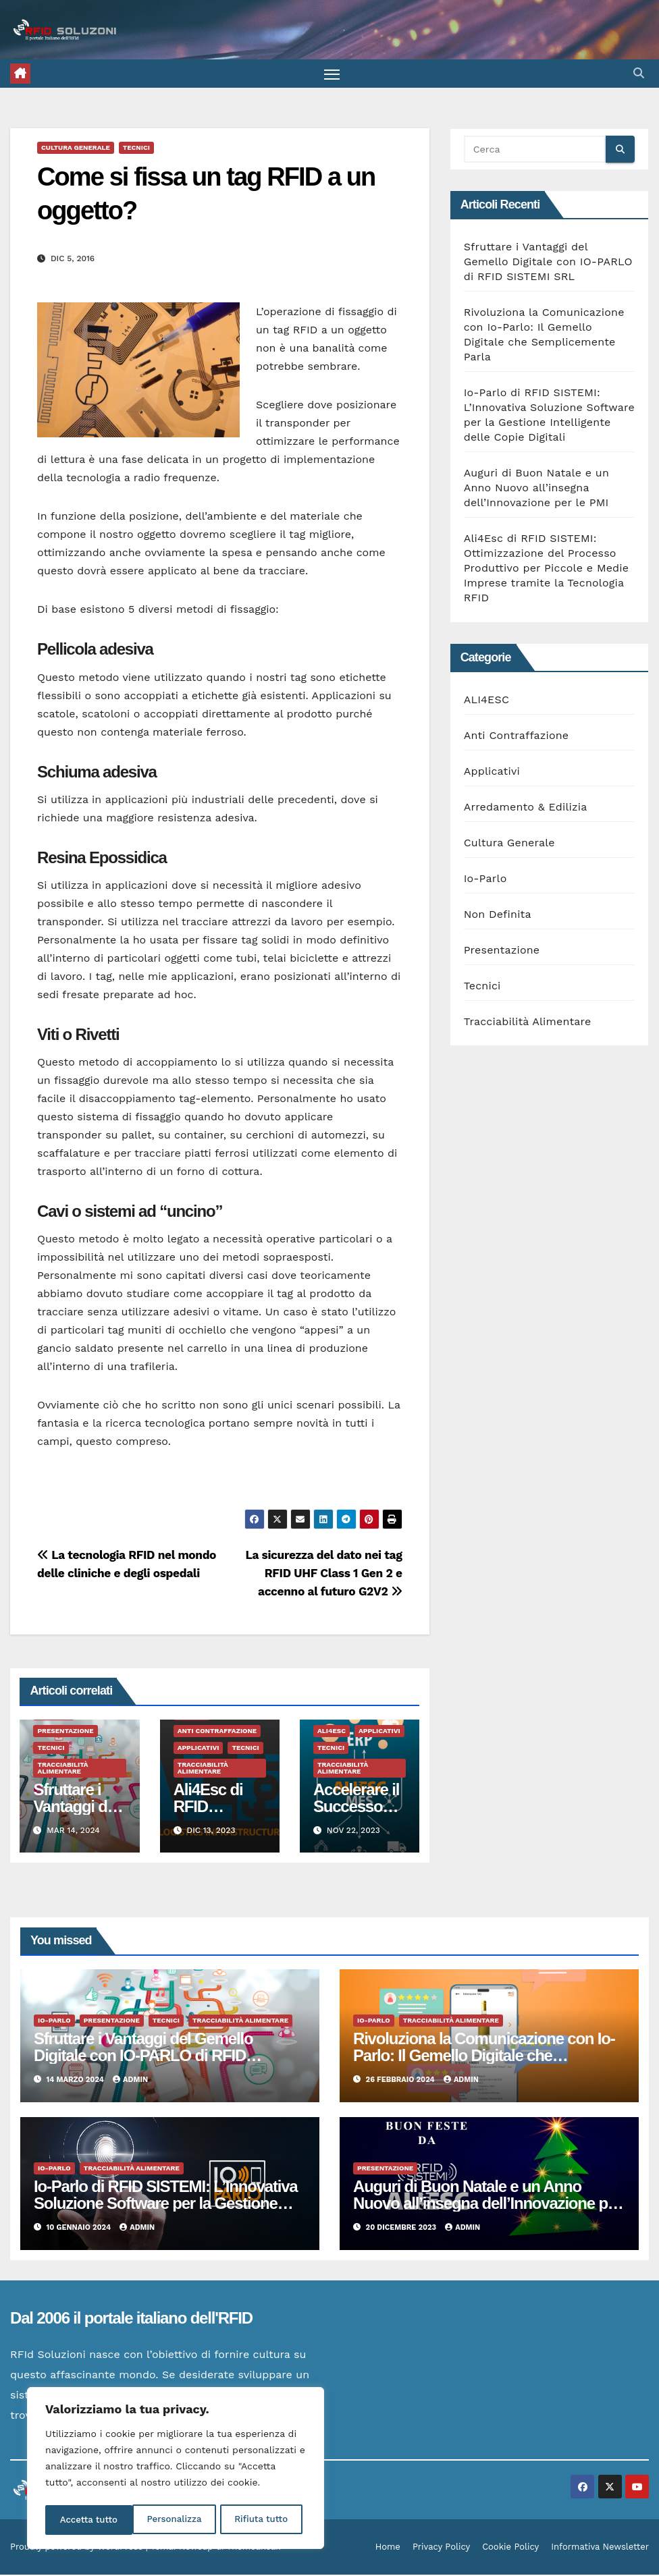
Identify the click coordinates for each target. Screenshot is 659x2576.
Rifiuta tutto (174, 2520)
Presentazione (65, 1732)
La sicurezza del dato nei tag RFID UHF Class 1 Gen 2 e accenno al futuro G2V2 (323, 1574)
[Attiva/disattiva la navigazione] (331, 74)
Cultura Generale (75, 149)
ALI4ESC (331, 1732)
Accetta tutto (262, 2520)
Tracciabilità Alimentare (62, 1769)
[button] (638, 73)
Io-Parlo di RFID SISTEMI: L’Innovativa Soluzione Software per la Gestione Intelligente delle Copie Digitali (165, 2204)
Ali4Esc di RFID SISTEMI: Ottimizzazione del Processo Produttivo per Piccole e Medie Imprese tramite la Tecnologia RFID (546, 570)
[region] (175, 2470)
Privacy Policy (441, 2548)
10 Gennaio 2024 (80, 2228)
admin (130, 2081)
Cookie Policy (510, 2548)
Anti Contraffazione (217, 1732)
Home (387, 2548)
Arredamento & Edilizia (525, 808)
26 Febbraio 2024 (401, 2081)
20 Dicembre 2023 (402, 2228)
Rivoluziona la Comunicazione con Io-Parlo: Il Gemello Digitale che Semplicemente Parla (484, 2057)
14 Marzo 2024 (77, 2081)
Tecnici (136, 149)
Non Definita (497, 915)
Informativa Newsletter (600, 2548)
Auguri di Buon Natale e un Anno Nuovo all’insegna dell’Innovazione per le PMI (536, 489)
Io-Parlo (485, 879)
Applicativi (198, 1749)
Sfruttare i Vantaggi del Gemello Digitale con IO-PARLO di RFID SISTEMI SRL (548, 263)
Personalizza (86, 2520)
